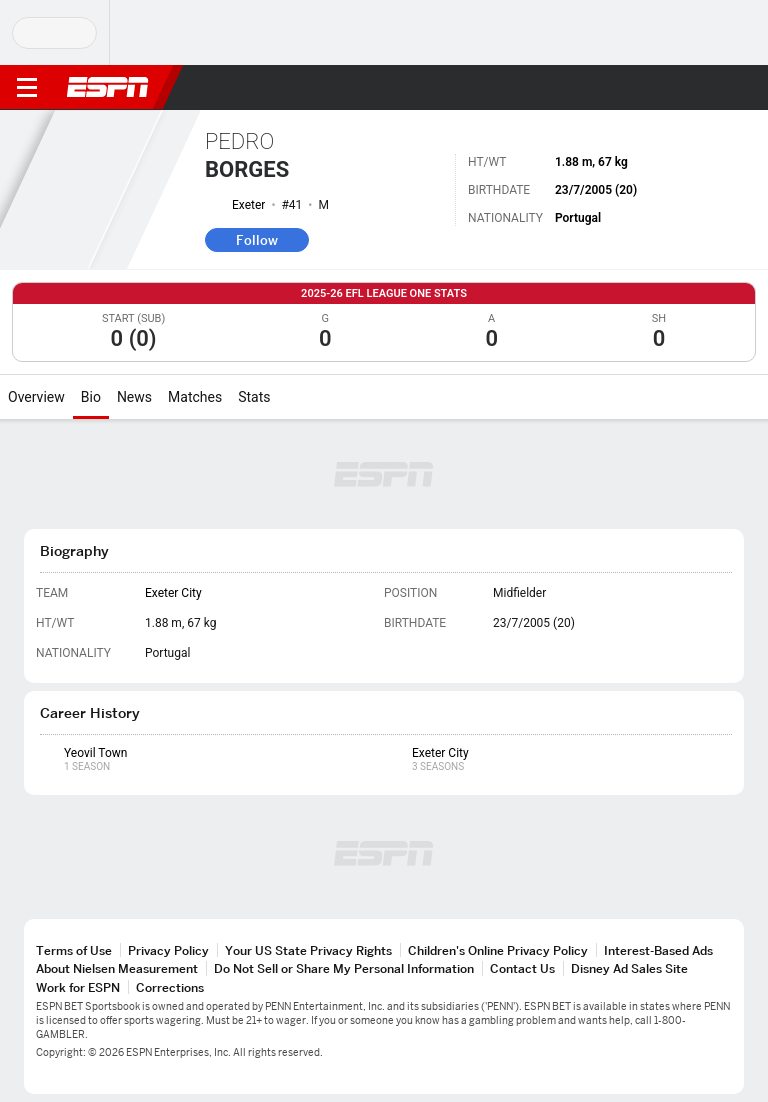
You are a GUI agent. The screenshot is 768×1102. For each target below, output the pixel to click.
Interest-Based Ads (658, 950)
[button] (713, 88)
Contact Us (522, 968)
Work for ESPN (78, 987)
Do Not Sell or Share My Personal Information (344, 968)
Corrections (170, 987)
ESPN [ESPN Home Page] (108, 87)
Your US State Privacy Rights (308, 950)
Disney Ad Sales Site (629, 968)
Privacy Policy (168, 950)
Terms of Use (74, 950)
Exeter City (173, 593)
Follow (257, 240)
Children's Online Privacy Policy (498, 950)
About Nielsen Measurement (117, 968)
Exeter (248, 205)
